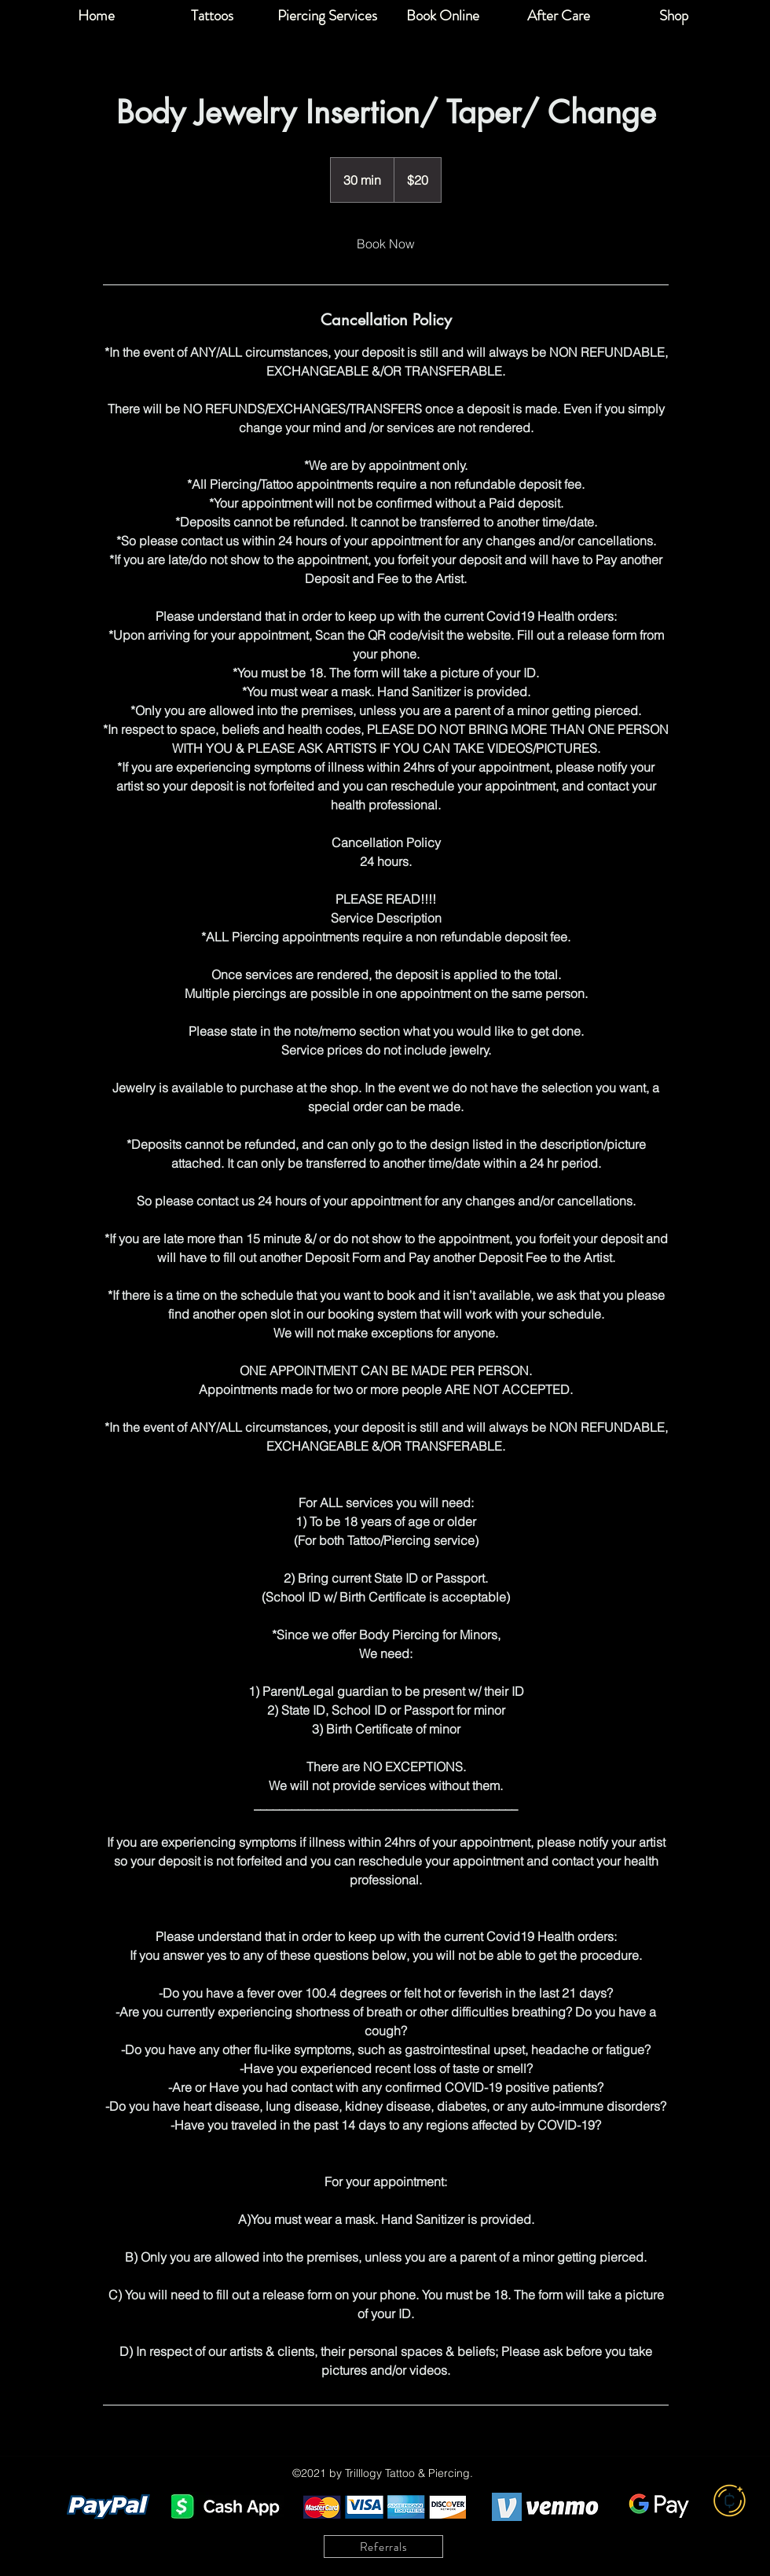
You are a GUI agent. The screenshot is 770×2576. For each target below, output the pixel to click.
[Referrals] (383, 2546)
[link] (386, 243)
